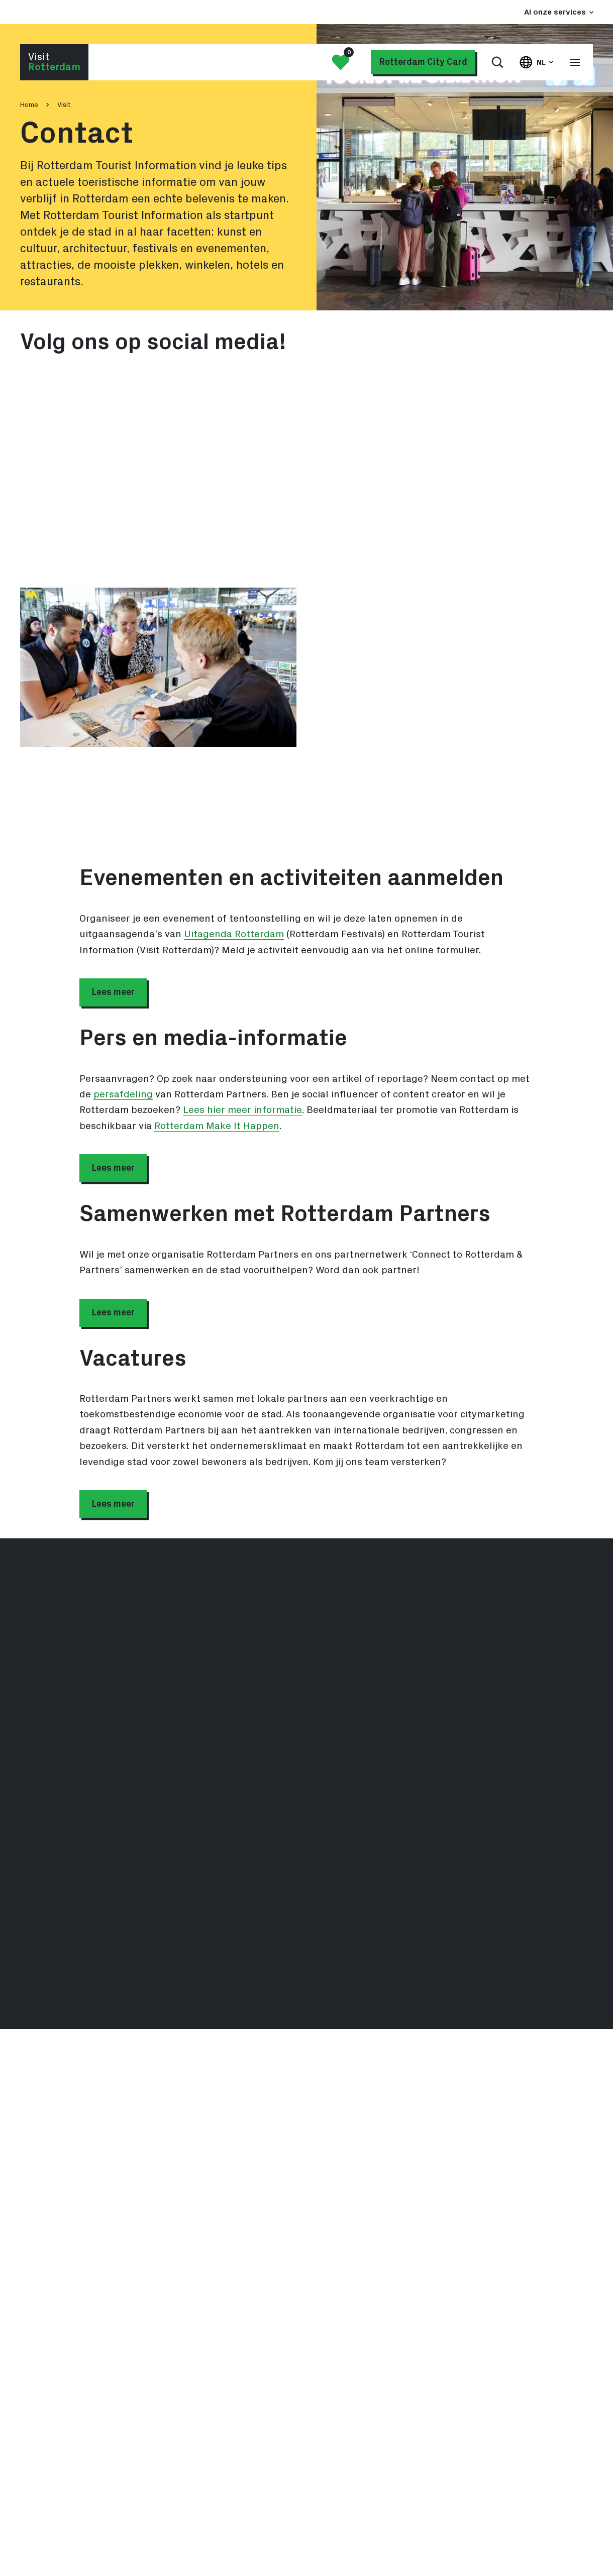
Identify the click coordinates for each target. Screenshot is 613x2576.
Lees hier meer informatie (242, 1110)
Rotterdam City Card (423, 62)
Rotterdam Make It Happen (216, 1126)
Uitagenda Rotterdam (234, 934)
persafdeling (123, 1094)
